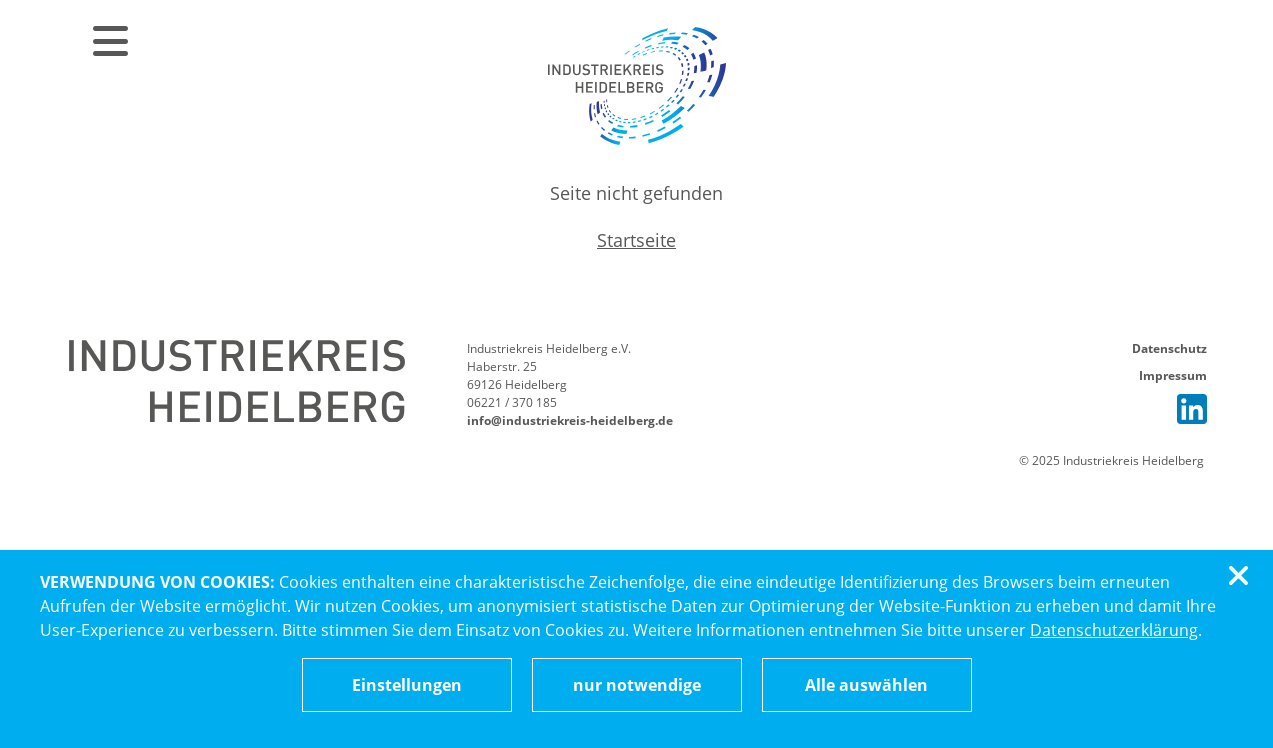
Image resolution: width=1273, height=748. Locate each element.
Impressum (1173, 375)
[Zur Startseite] (637, 85)
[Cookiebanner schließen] (1242, 576)
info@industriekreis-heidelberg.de (570, 420)
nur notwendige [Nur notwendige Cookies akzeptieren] (637, 685)
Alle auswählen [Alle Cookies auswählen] (866, 685)
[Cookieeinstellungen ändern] (407, 685)
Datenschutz (1169, 348)
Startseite (636, 240)
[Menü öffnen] (107, 40)
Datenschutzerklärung (1114, 630)
